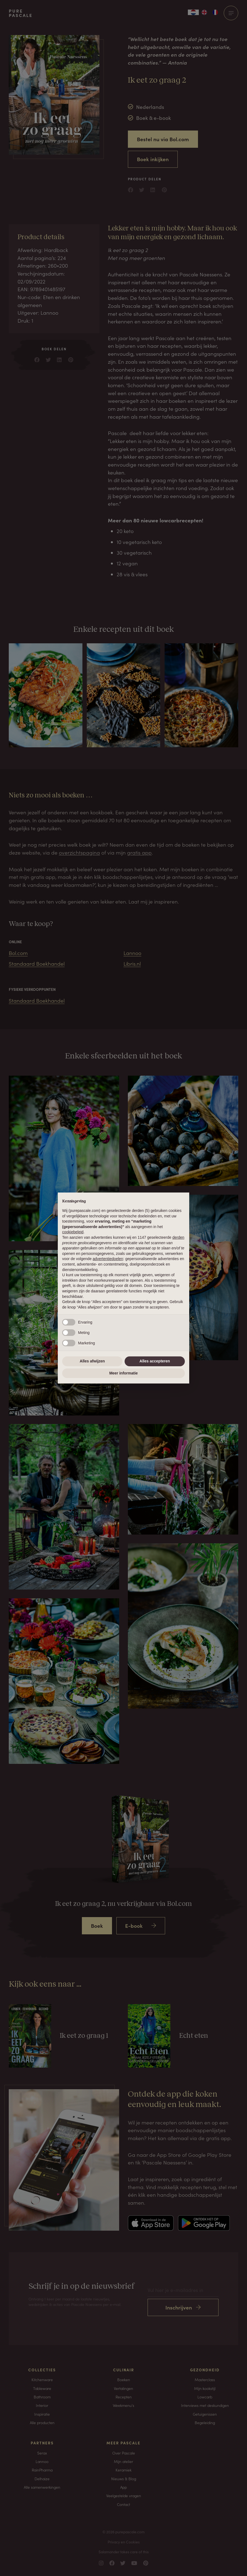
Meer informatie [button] (123, 1373)
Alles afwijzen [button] (92, 1361)
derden (178, 1237)
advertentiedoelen (108, 1259)
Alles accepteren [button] (154, 1361)
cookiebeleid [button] (73, 1232)
